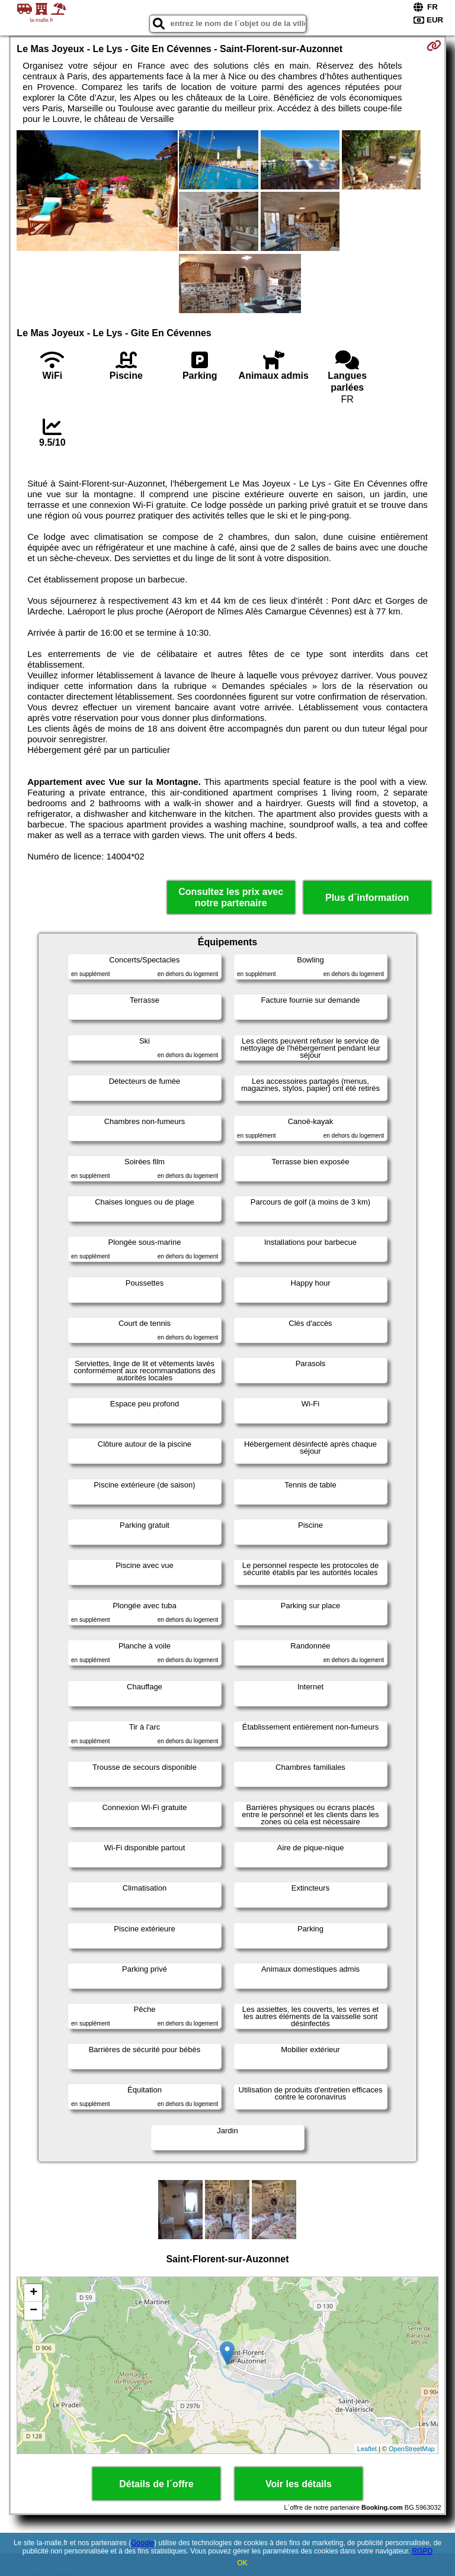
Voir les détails (298, 2484)
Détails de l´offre (156, 2484)
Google (142, 2543)
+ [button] (33, 2293)
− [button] (33, 2311)
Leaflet (367, 2448)
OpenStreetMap (412, 2448)
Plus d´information (367, 898)
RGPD (422, 2551)
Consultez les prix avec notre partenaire (230, 897)
